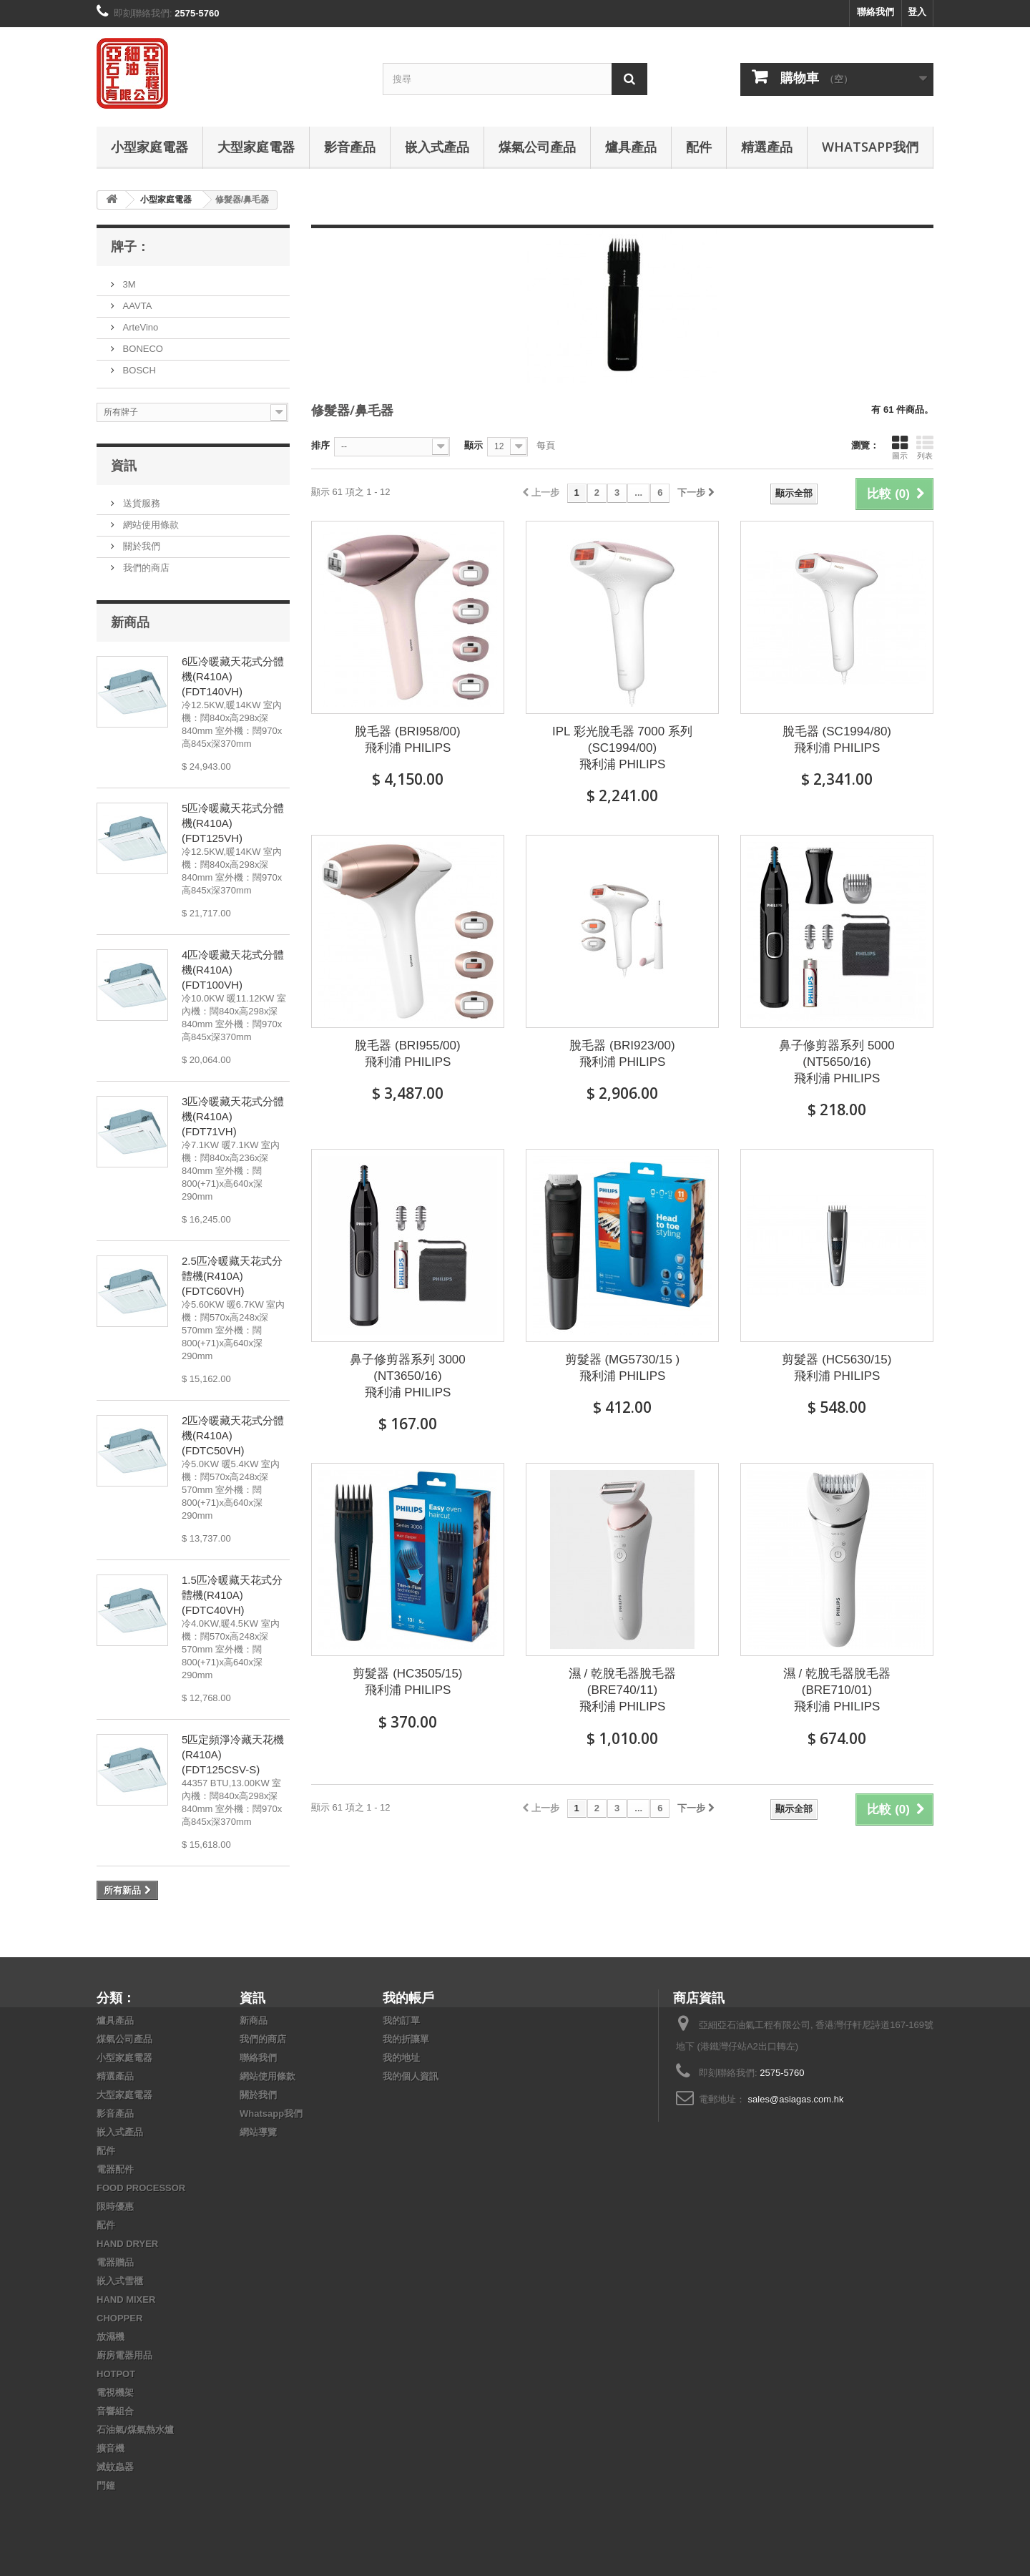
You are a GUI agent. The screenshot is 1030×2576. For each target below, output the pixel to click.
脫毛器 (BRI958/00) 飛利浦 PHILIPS (407, 740)
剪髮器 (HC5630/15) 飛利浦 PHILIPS (836, 1368)
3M (128, 284)
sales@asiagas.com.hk (796, 2099)
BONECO (141, 348)
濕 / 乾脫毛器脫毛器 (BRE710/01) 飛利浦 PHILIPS (837, 1690)
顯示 (473, 445)
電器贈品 (115, 2262)
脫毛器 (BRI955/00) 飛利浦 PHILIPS (407, 1054)
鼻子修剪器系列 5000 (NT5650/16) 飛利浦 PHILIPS (837, 1062)
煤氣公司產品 (537, 146)
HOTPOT (116, 2374)
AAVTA (136, 305)
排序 (320, 445)
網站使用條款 (149, 524)
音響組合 (115, 2411)
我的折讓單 (406, 2039)
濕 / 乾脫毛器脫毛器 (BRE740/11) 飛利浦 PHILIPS (622, 1690)
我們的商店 (145, 567)
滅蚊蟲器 (115, 2467)
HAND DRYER (127, 2243)
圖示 (900, 447)
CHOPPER (119, 2318)
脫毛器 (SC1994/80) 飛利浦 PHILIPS (837, 740)
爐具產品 (631, 146)
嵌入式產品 (437, 146)
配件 (699, 146)
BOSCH (138, 370)
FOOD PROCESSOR (141, 2188)
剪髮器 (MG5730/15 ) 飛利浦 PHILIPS (622, 1368)
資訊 (124, 465)
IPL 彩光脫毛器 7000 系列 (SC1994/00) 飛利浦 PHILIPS (622, 748)
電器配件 (115, 2169)
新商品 (130, 621)
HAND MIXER (126, 2299)
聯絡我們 (875, 11)
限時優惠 (115, 2206)
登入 (917, 11)
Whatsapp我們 (870, 146)
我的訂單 (401, 2020)
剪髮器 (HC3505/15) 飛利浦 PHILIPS (407, 1682)
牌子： (130, 246)
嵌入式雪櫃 (120, 2281)
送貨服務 (140, 503)
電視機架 (115, 2392)
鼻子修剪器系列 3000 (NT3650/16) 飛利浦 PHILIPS (408, 1376)
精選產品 (767, 146)
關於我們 (140, 546)
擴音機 (110, 2448)
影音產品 (350, 146)
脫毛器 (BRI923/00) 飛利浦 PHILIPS (622, 1054)
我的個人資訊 (410, 2076)
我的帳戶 (408, 1997)
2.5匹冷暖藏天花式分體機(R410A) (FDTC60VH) (232, 1276)
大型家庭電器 (256, 146)
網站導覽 (258, 2132)
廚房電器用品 (124, 2355)
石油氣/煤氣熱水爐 (135, 2429)
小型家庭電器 (149, 146)
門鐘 (106, 2485)
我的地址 (401, 2057)
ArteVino (139, 327)
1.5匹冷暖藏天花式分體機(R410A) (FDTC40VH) (232, 1595)
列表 (924, 447)
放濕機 (110, 2336)
